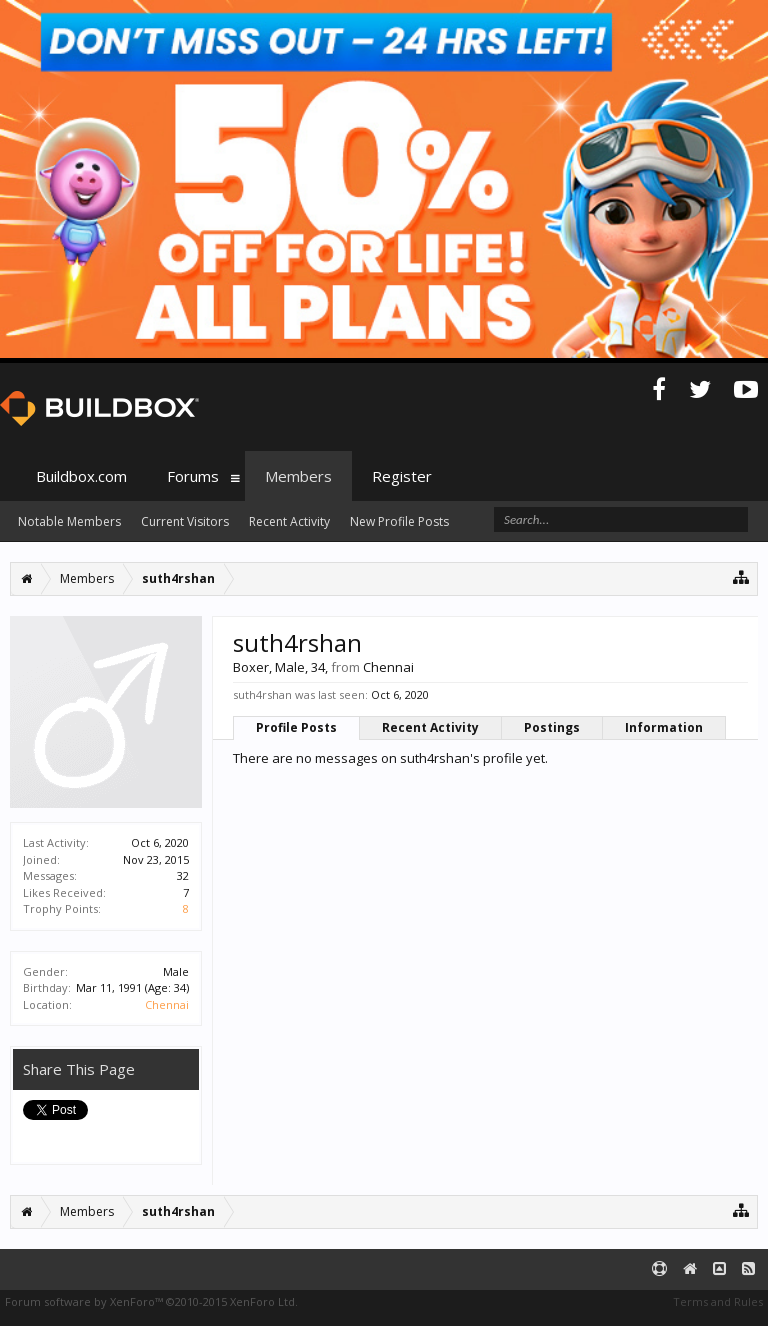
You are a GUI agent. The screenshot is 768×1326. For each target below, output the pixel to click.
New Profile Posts (399, 521)
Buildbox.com (81, 476)
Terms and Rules (718, 1301)
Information (664, 727)
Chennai (167, 1004)
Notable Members (69, 521)
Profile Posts (296, 727)
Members (298, 476)
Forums (193, 476)
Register (402, 476)
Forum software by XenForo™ (151, 1301)
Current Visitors (185, 521)
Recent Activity (430, 727)
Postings (552, 727)
